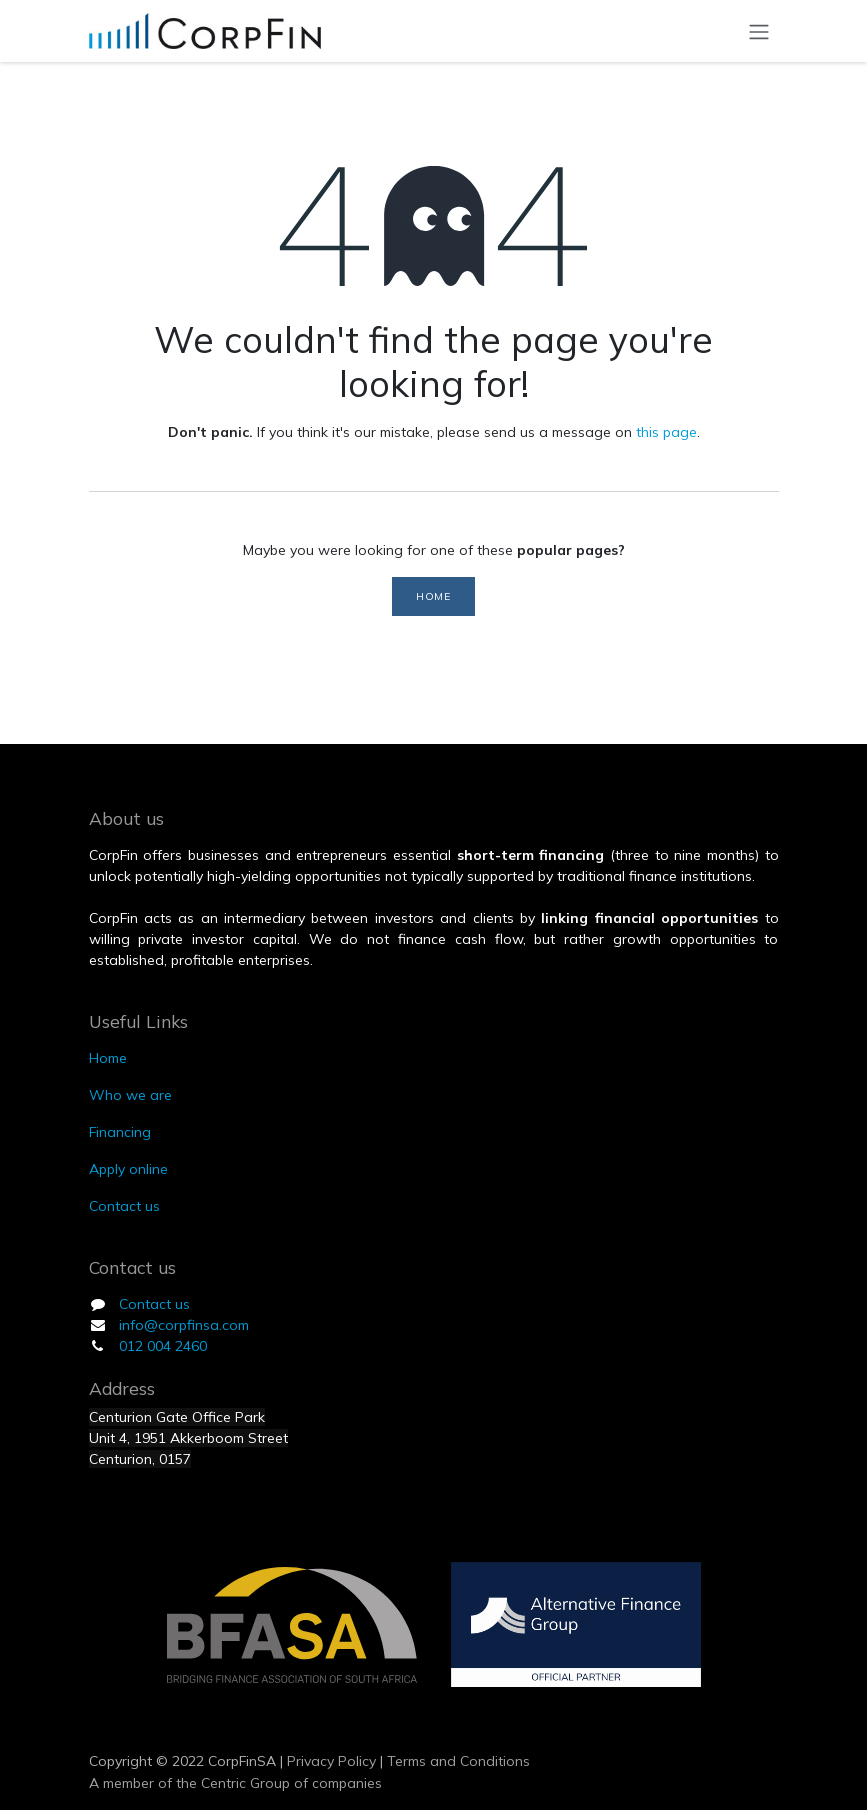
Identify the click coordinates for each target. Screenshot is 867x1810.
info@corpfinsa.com (184, 1325)
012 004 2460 (163, 1346)
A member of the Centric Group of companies (235, 1783)
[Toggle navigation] (759, 31)
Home (433, 596)
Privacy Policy (329, 1761)
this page (666, 432)
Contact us (154, 1304)
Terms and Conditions (458, 1761)
